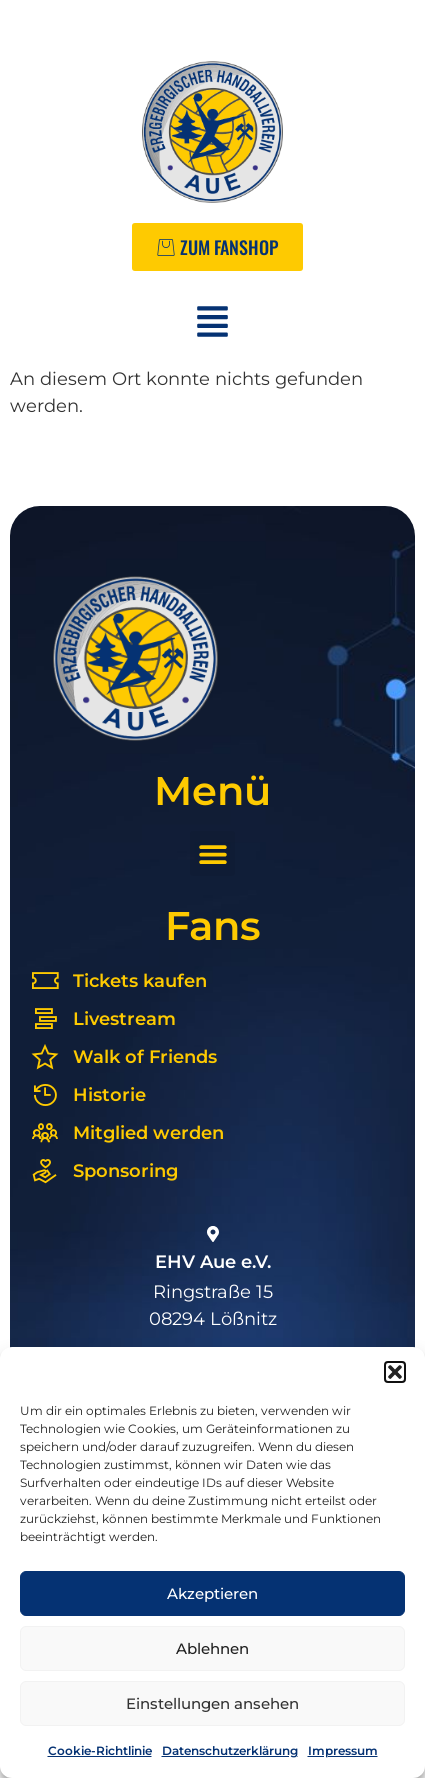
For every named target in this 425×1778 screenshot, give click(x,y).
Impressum (343, 1750)
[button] (395, 1372)
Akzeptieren (212, 1593)
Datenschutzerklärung (230, 1750)
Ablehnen (212, 1648)
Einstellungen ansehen (212, 1703)
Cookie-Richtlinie (100, 1750)
